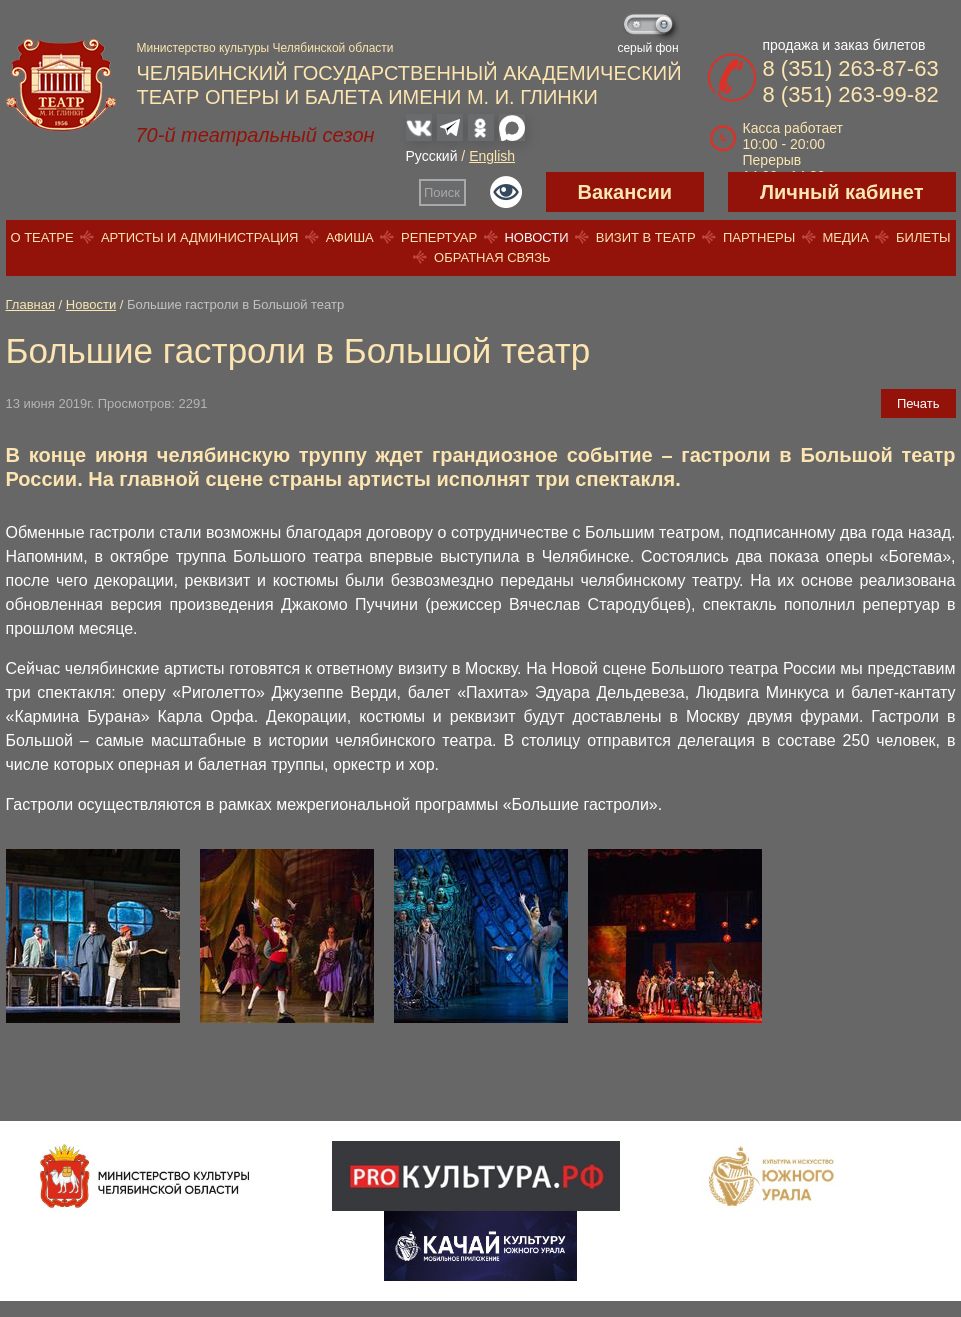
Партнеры (759, 237)
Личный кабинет (841, 192)
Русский (432, 156)
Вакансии (625, 192)
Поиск (442, 192)
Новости (536, 237)
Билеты (923, 237)
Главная (30, 304)
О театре (41, 237)
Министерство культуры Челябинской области (265, 48)
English (492, 156)
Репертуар (439, 237)
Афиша (350, 237)
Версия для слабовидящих (506, 192)
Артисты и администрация (200, 237)
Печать (918, 403)
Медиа (845, 237)
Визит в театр (646, 237)
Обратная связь (492, 257)
